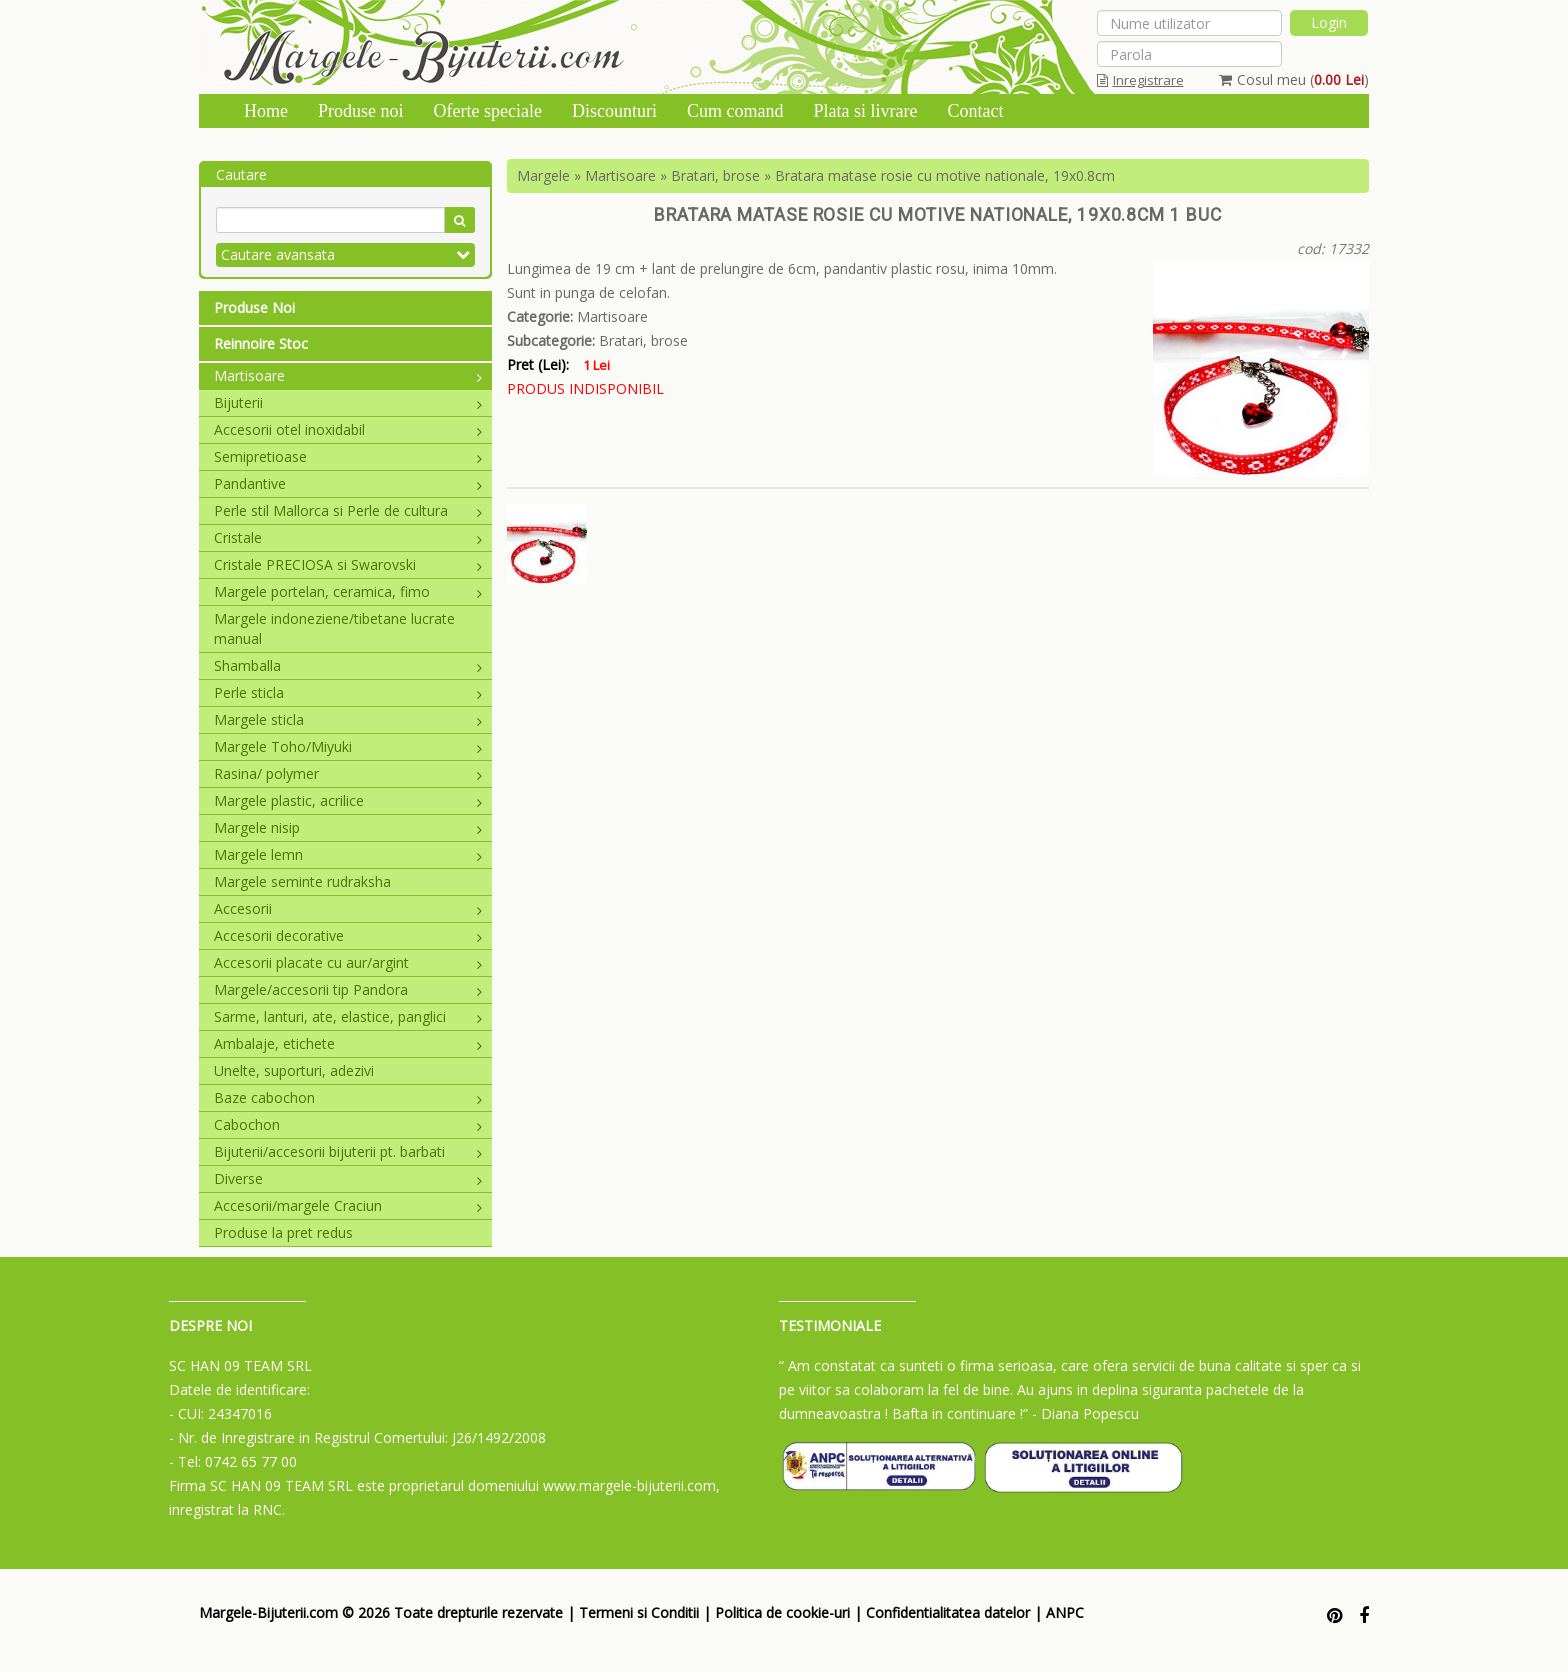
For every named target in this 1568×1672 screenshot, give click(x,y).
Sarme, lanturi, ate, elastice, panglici (348, 1016)
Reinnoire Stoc (261, 343)
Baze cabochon (348, 1097)
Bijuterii (348, 402)
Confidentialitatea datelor (948, 1612)
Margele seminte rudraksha (302, 881)
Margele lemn (348, 854)
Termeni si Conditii (639, 1612)
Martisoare (348, 375)
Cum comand (735, 111)
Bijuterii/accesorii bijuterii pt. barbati (348, 1151)
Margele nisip (348, 827)
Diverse (348, 1178)
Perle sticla (348, 692)
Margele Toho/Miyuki (348, 746)
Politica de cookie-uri (782, 1612)
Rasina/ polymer (348, 773)
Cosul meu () (1294, 79)
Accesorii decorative (348, 935)
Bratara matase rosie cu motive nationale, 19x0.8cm (945, 175)
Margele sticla (348, 719)
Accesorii (348, 908)
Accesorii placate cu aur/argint (348, 962)
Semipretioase (348, 456)
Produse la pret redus (283, 1232)
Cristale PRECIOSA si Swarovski (348, 564)
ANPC (1065, 1612)
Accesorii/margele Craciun (348, 1205)
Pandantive (348, 483)
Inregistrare (1140, 80)
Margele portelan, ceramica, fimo (348, 591)
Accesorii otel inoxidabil (348, 429)
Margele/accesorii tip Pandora (348, 989)
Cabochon (348, 1124)
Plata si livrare (865, 111)
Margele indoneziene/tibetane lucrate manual (334, 628)
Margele (543, 175)
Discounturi (614, 111)
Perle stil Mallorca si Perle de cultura (348, 510)
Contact (975, 111)
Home (266, 111)
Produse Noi (254, 307)
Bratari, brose (715, 175)
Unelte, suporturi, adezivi (294, 1070)
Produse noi (361, 111)
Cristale (348, 537)
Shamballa (348, 665)
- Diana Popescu (1085, 1413)
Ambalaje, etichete (348, 1043)
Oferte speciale (488, 111)
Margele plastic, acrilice (348, 800)
